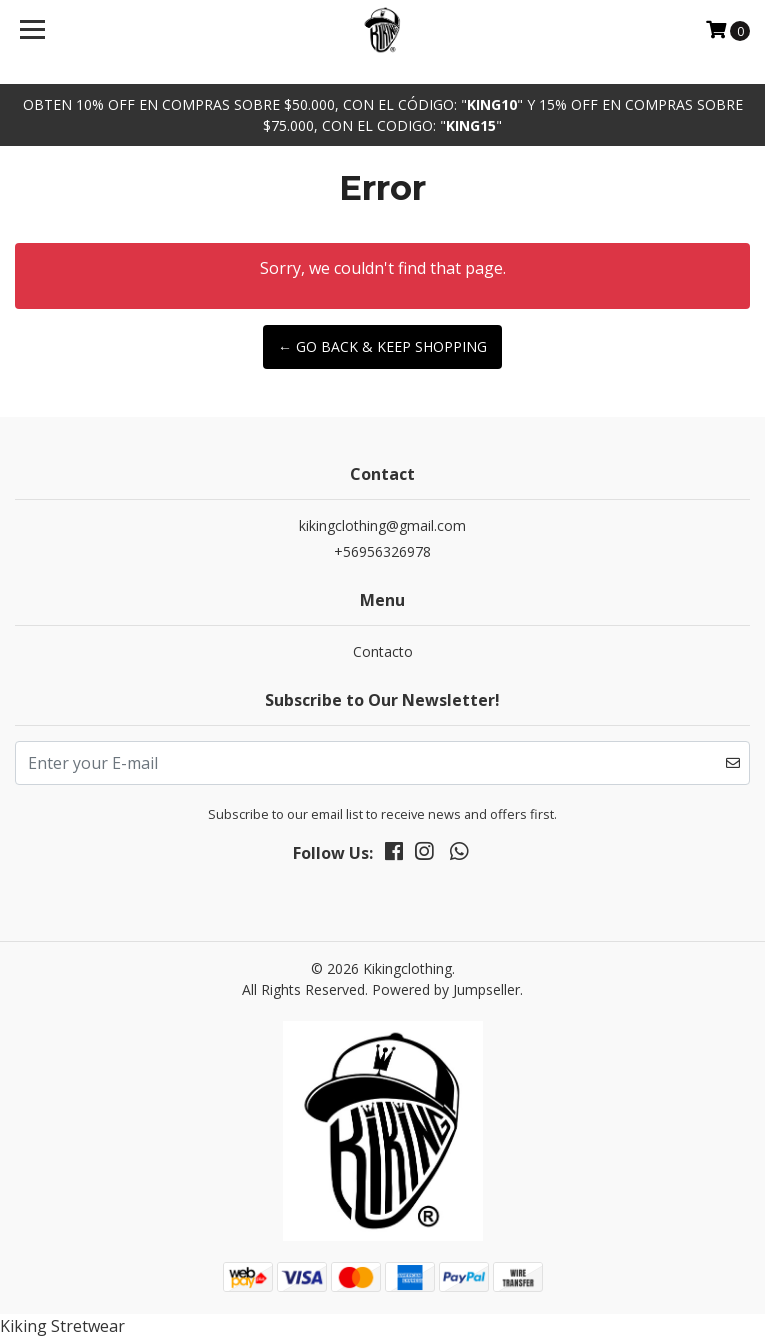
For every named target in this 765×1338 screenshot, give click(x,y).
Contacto (383, 651)
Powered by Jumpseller (446, 989)
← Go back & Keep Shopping (382, 346)
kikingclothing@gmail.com (382, 525)
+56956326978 (382, 551)
